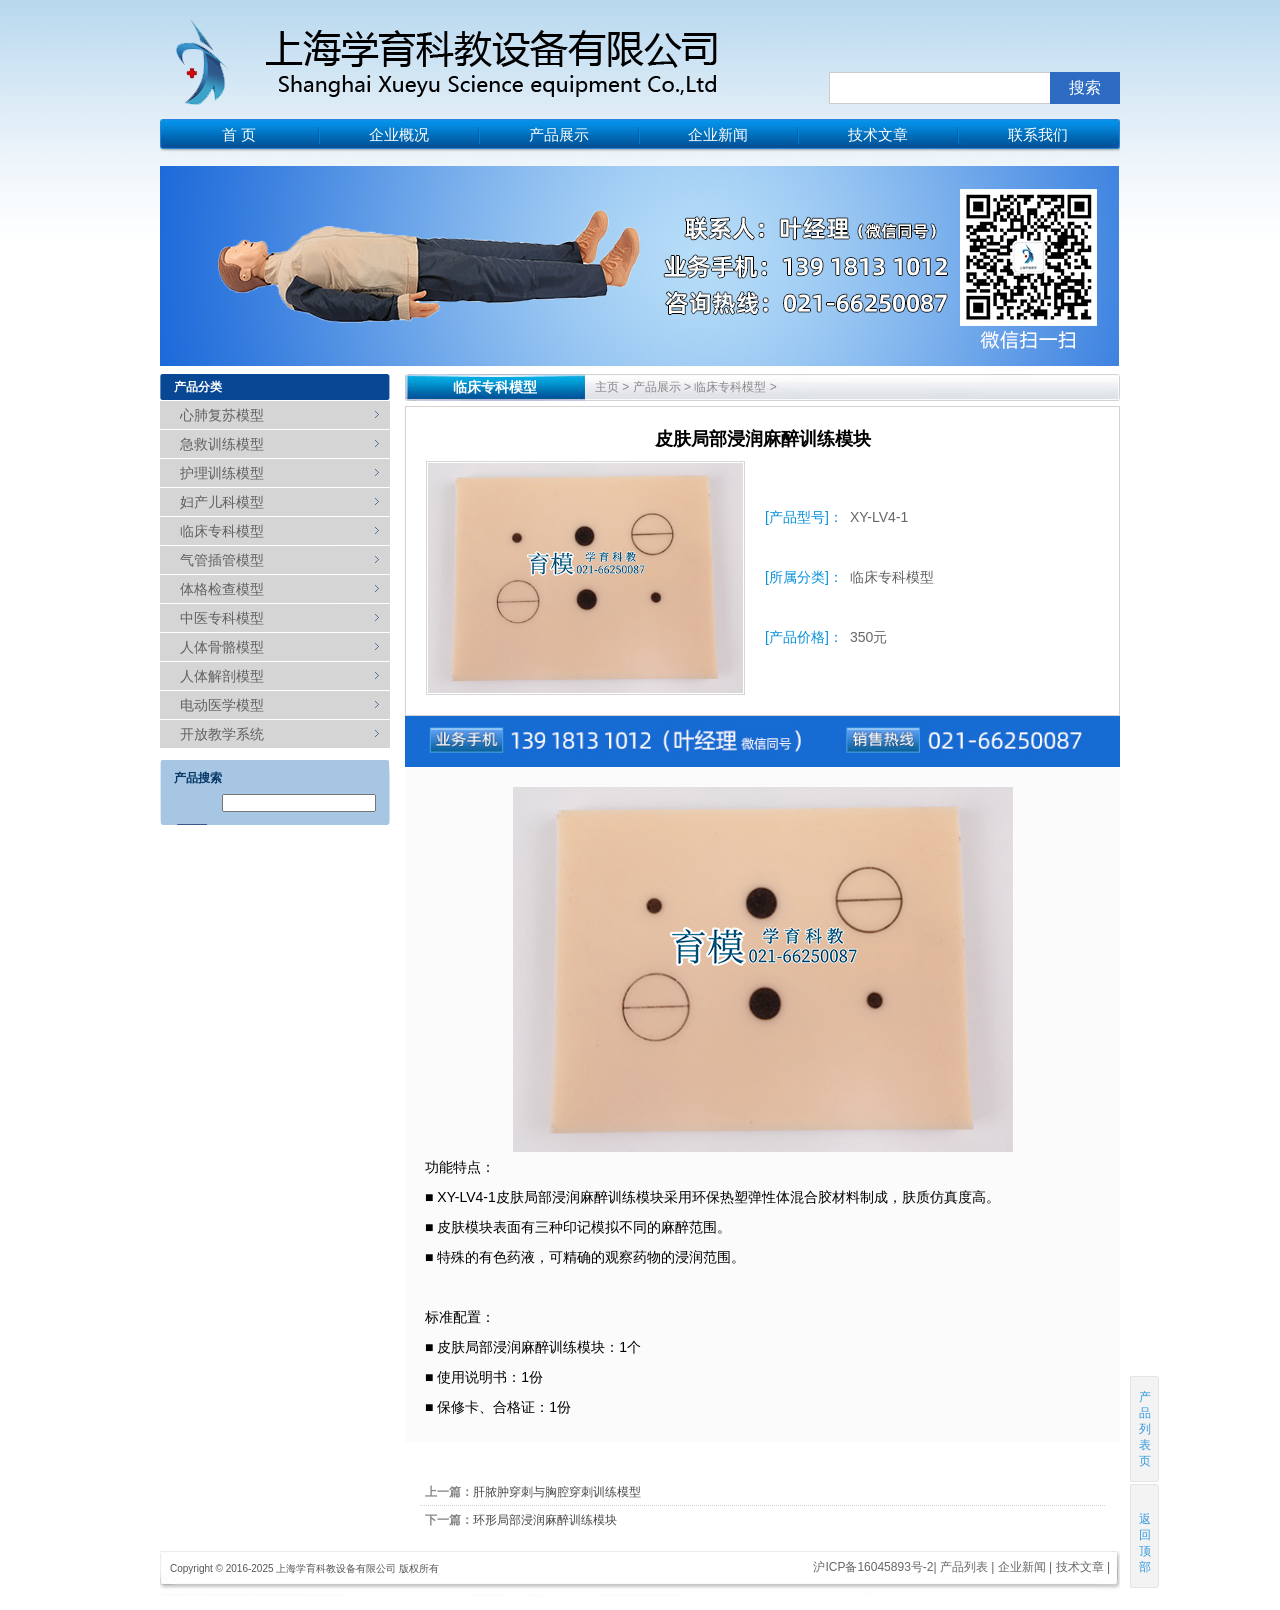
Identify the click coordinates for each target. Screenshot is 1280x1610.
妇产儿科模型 (222, 502)
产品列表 (964, 1567)
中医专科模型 (222, 618)
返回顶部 (1145, 1535)
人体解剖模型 (222, 676)
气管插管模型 (222, 560)
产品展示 (559, 134)
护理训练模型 (222, 473)
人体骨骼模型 (222, 647)
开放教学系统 (222, 734)
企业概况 (399, 134)
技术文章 (878, 134)
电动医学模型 (222, 705)
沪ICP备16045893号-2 (873, 1567)
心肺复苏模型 (222, 415)
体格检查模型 (222, 589)
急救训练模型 (222, 444)
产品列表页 (1145, 1429)
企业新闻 (718, 134)
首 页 (239, 134)
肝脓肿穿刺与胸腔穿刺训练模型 (557, 1492)
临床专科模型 (222, 531)
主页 (607, 387)
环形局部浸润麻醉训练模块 (545, 1520)
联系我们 (1038, 134)
